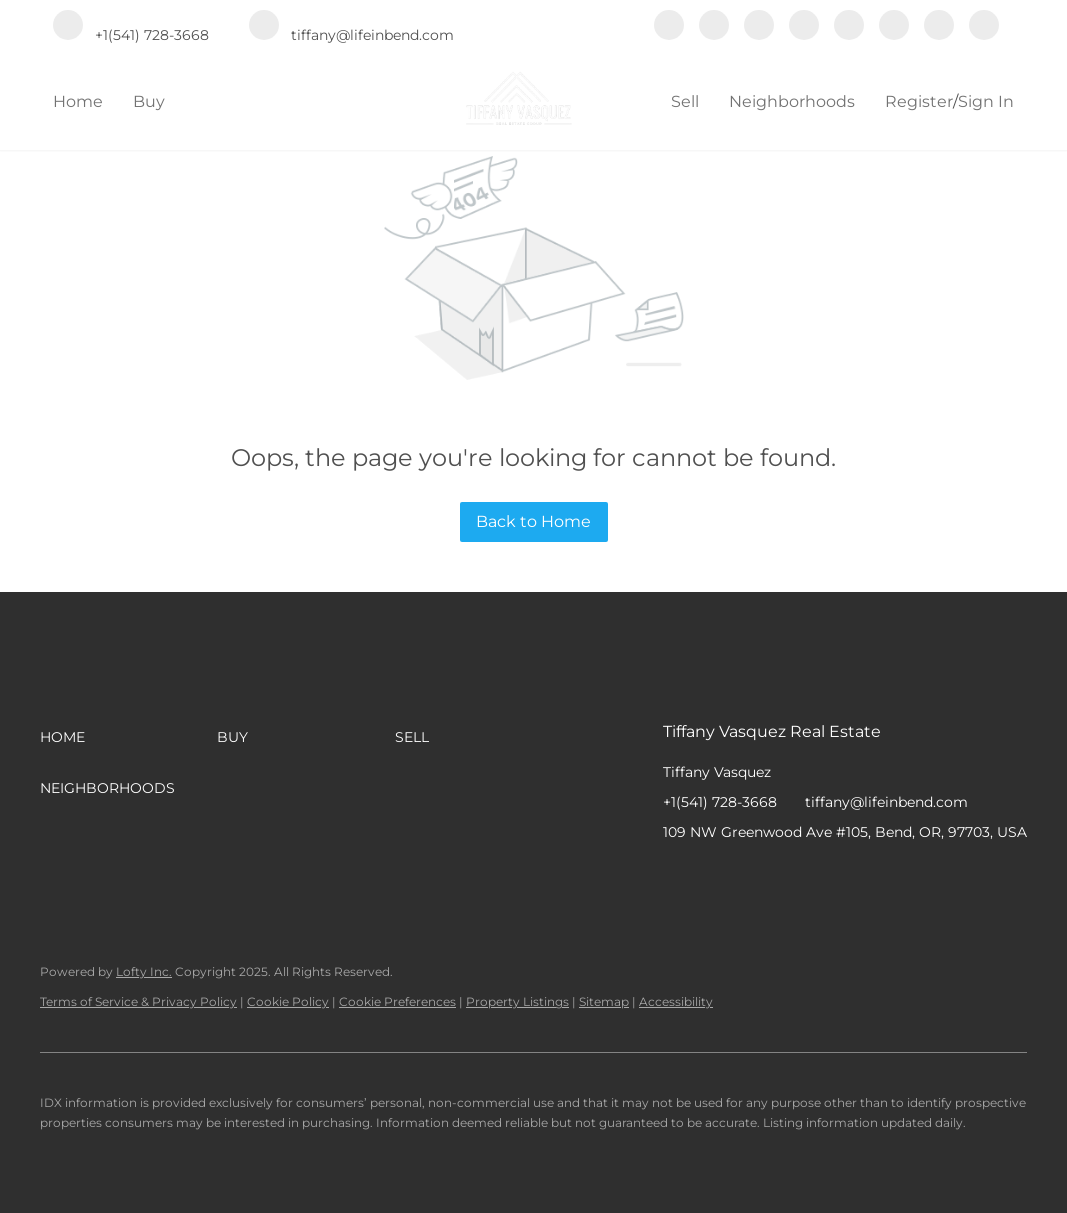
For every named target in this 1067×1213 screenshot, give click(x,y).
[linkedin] (714, 27)
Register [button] (919, 101)
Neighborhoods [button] (792, 101)
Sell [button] (685, 101)
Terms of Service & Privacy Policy (138, 1001)
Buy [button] (149, 101)
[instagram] (849, 27)
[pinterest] (939, 27)
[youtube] (894, 27)
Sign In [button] (986, 101)
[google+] (984, 27)
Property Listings (517, 1001)
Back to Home (533, 521)
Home (78, 101)
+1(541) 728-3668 (720, 802)
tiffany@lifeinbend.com (886, 802)
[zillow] (759, 27)
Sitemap (604, 1001)
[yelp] (804, 27)
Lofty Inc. (144, 971)
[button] (128, 737)
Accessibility (676, 1001)
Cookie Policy (288, 1001)
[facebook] (669, 27)
